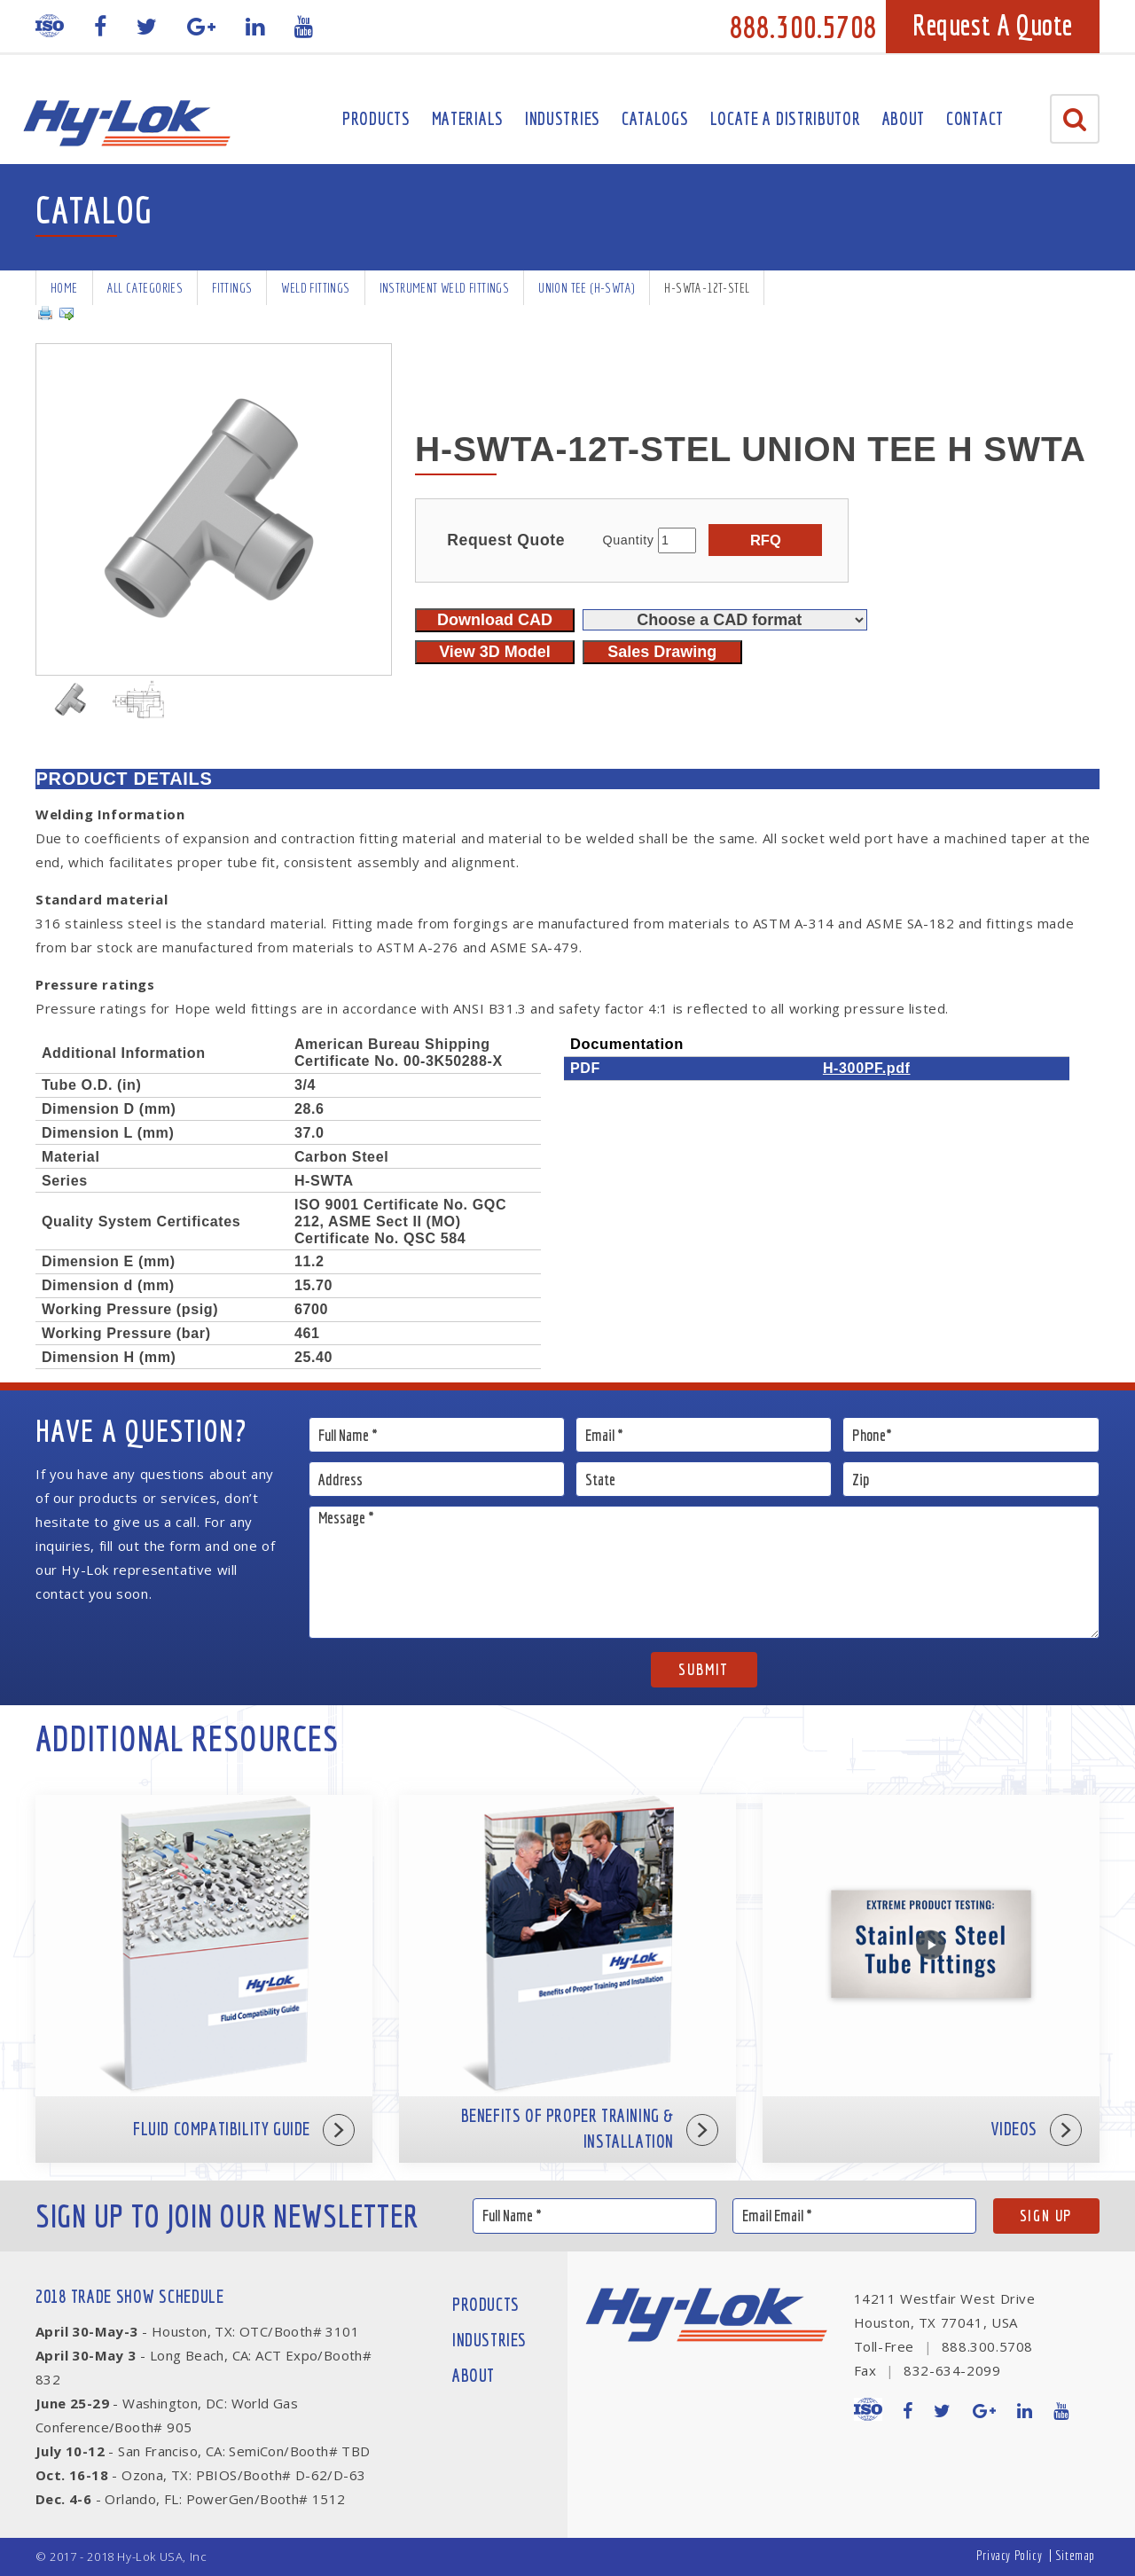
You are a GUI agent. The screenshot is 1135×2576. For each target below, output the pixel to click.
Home (64, 287)
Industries (562, 118)
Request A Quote (992, 25)
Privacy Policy (1009, 2555)
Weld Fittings (315, 287)
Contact (975, 118)
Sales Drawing (661, 652)
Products (376, 118)
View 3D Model (495, 652)
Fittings (232, 287)
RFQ (765, 540)
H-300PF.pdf (867, 1068)
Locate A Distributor (785, 118)
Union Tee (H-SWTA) (586, 287)
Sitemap (1075, 2555)
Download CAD (494, 620)
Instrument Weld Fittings (445, 287)
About (904, 118)
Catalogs (655, 118)
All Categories (145, 287)
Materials (468, 118)
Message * (704, 1572)
